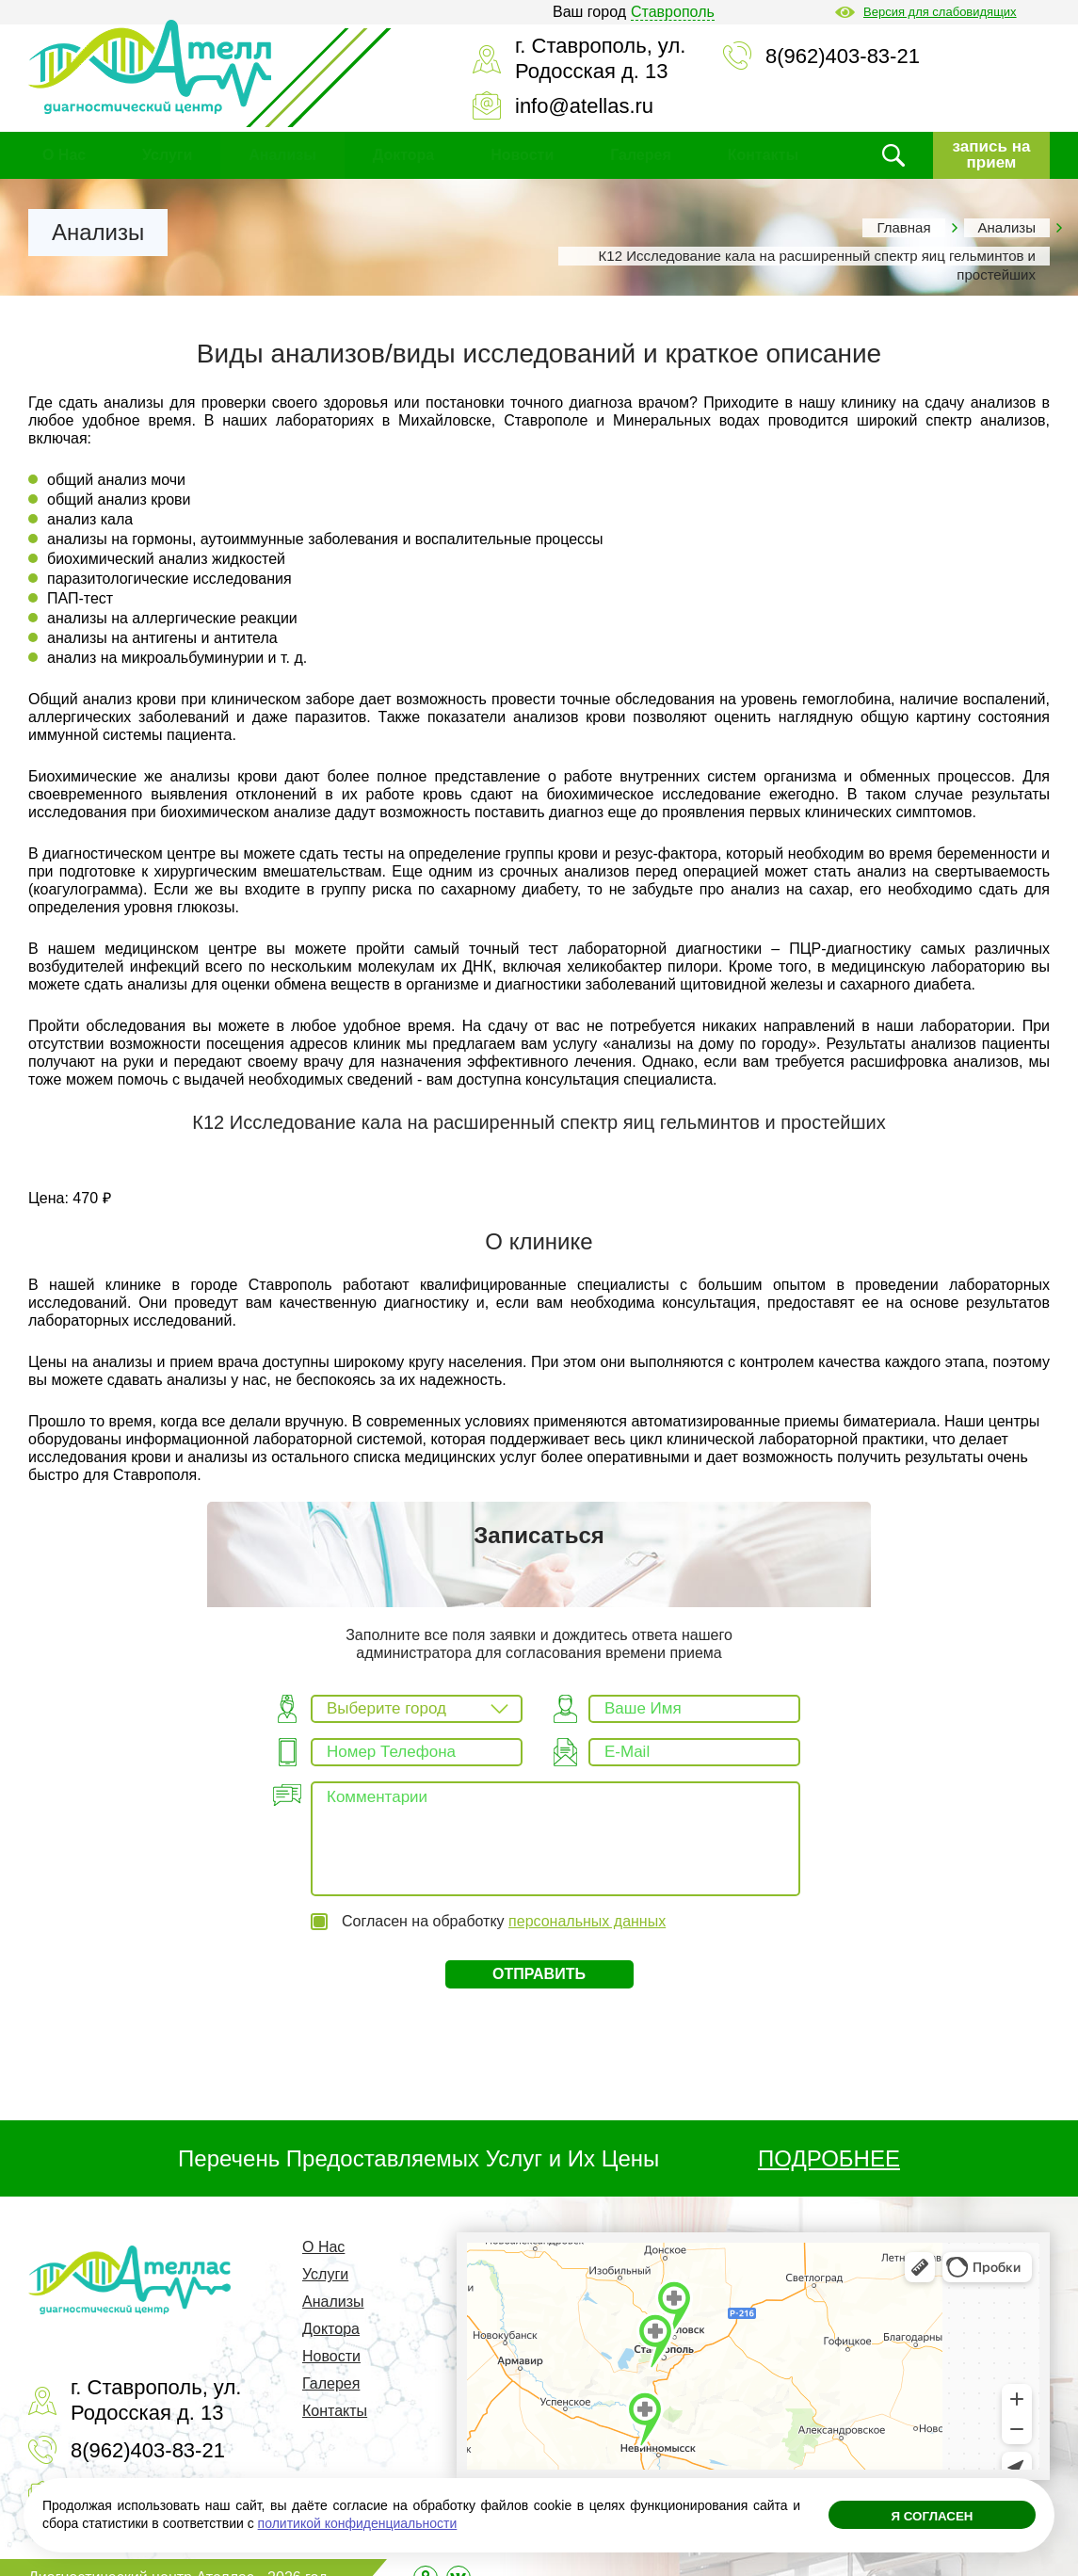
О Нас (64, 155)
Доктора (403, 155)
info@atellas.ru (584, 106)
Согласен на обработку (504, 1900)
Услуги (167, 155)
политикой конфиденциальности (358, 2523)
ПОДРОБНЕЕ (829, 2138)
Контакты (763, 155)
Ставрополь (673, 12)
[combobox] (417, 1709)
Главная (903, 227)
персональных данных (587, 1900)
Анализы (282, 155)
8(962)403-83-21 (842, 56)
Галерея (640, 155)
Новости (522, 155)
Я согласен (931, 2519)
